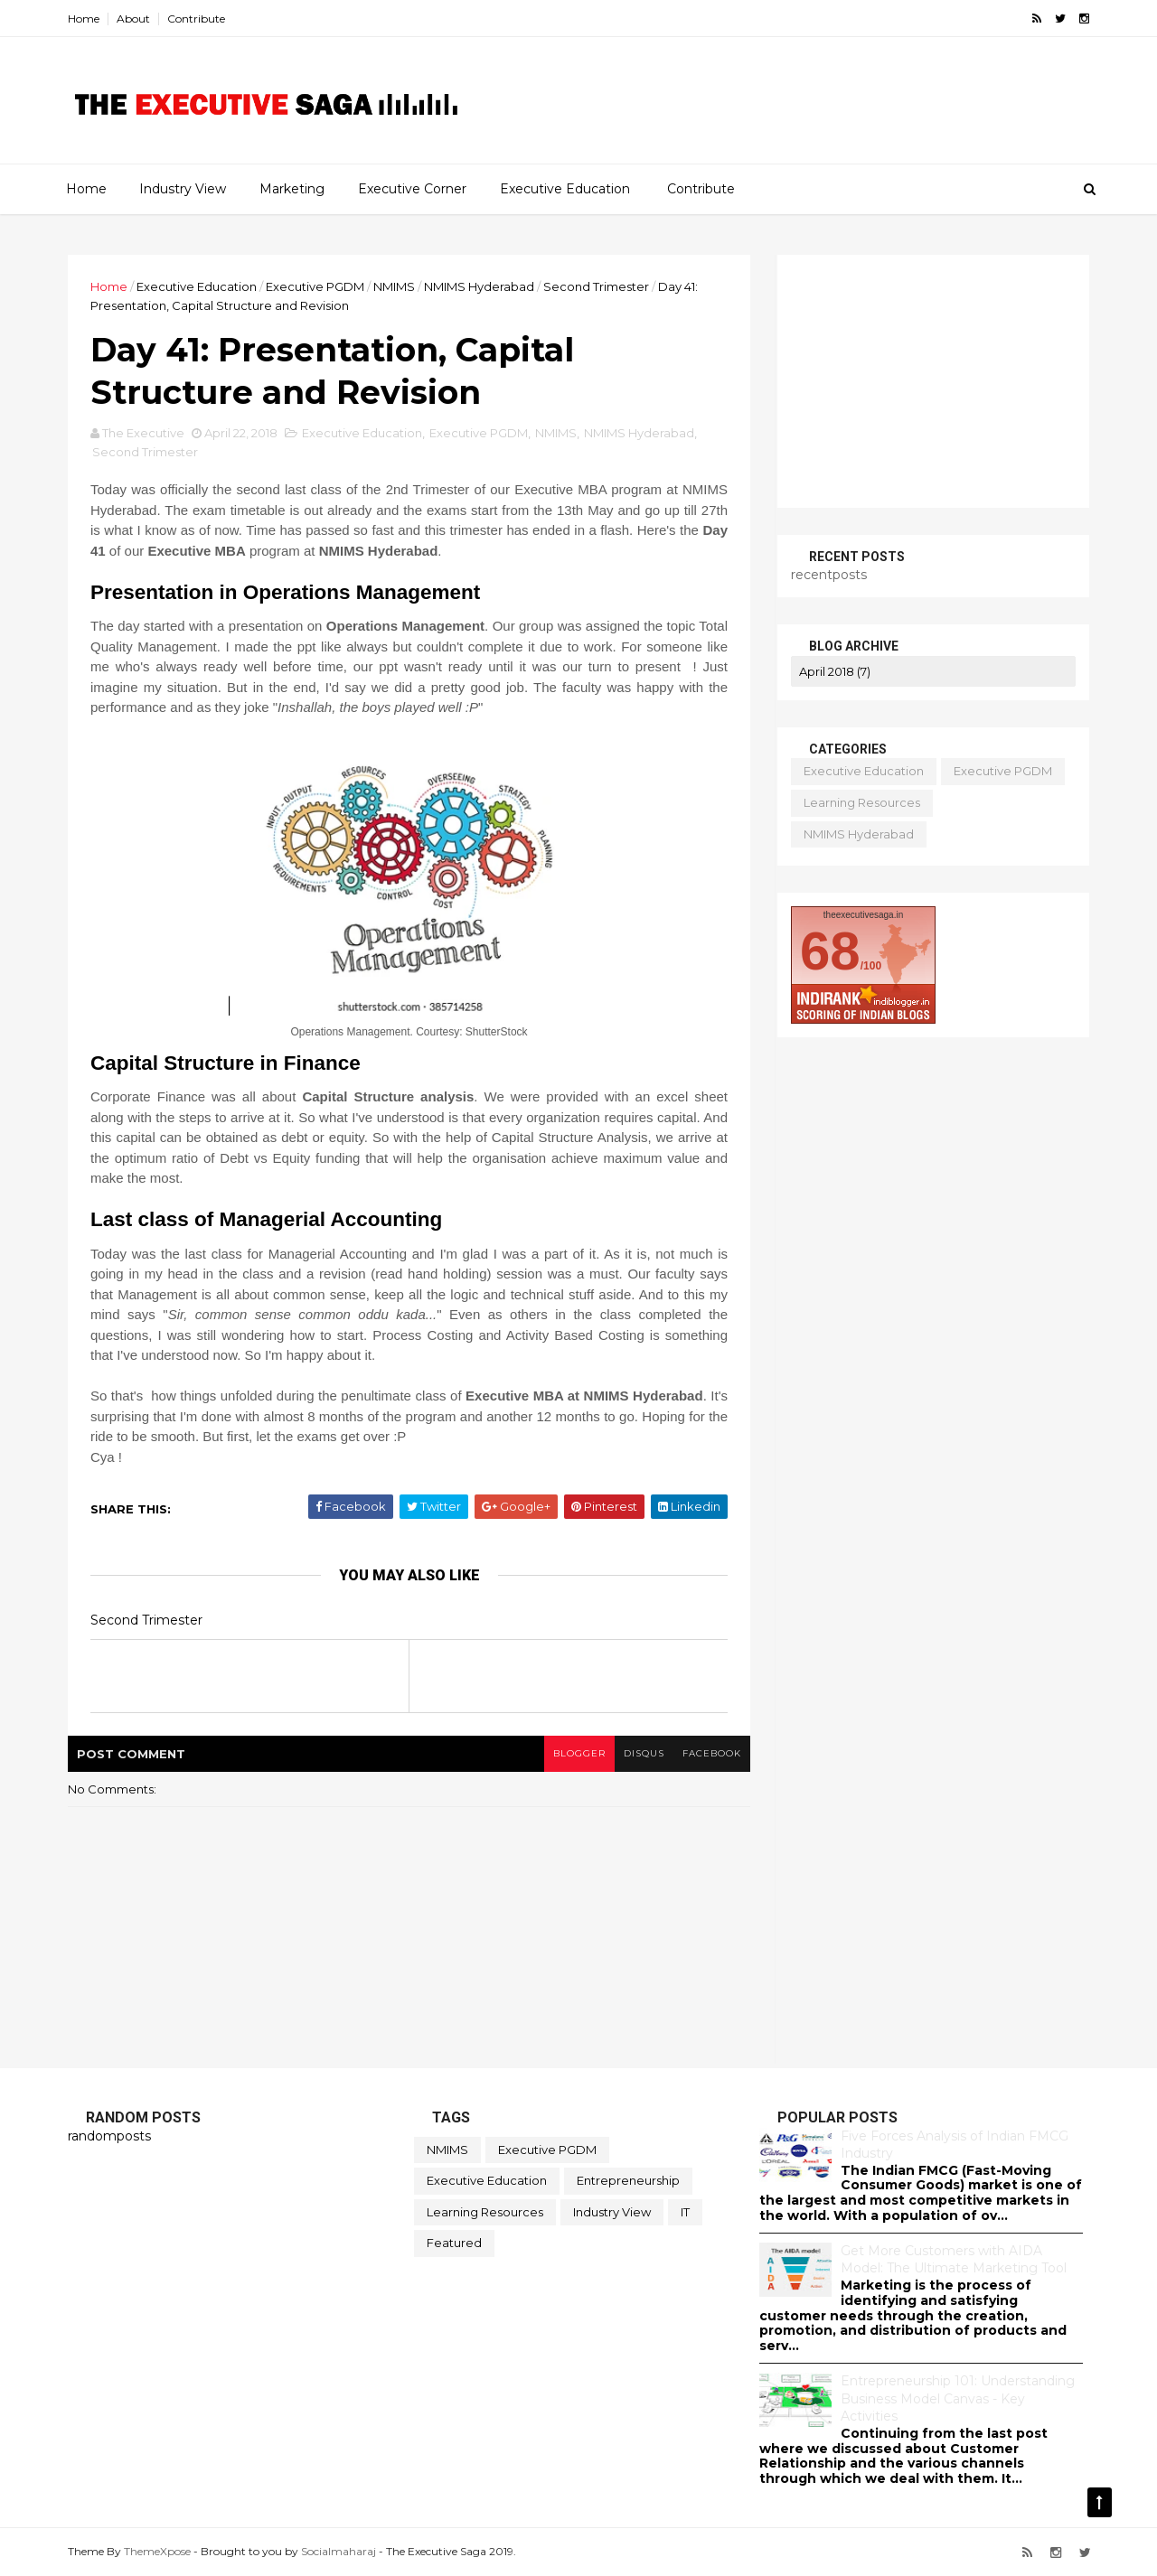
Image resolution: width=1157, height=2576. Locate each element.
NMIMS (394, 286)
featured (454, 2242)
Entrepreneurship (628, 2180)
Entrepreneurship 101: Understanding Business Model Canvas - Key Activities (958, 2398)
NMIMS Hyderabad (479, 286)
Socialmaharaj (338, 2551)
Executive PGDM (315, 286)
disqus (644, 1753)
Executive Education (565, 189)
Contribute (196, 18)
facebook (711, 1753)
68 (830, 951)
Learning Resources (862, 802)
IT (685, 2212)
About (133, 18)
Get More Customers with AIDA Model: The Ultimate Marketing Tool (954, 2260)
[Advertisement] (863, 114)
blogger (579, 1753)
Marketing (292, 189)
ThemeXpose (157, 2551)
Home (83, 18)
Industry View (182, 189)
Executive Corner (412, 189)
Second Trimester (596, 286)
